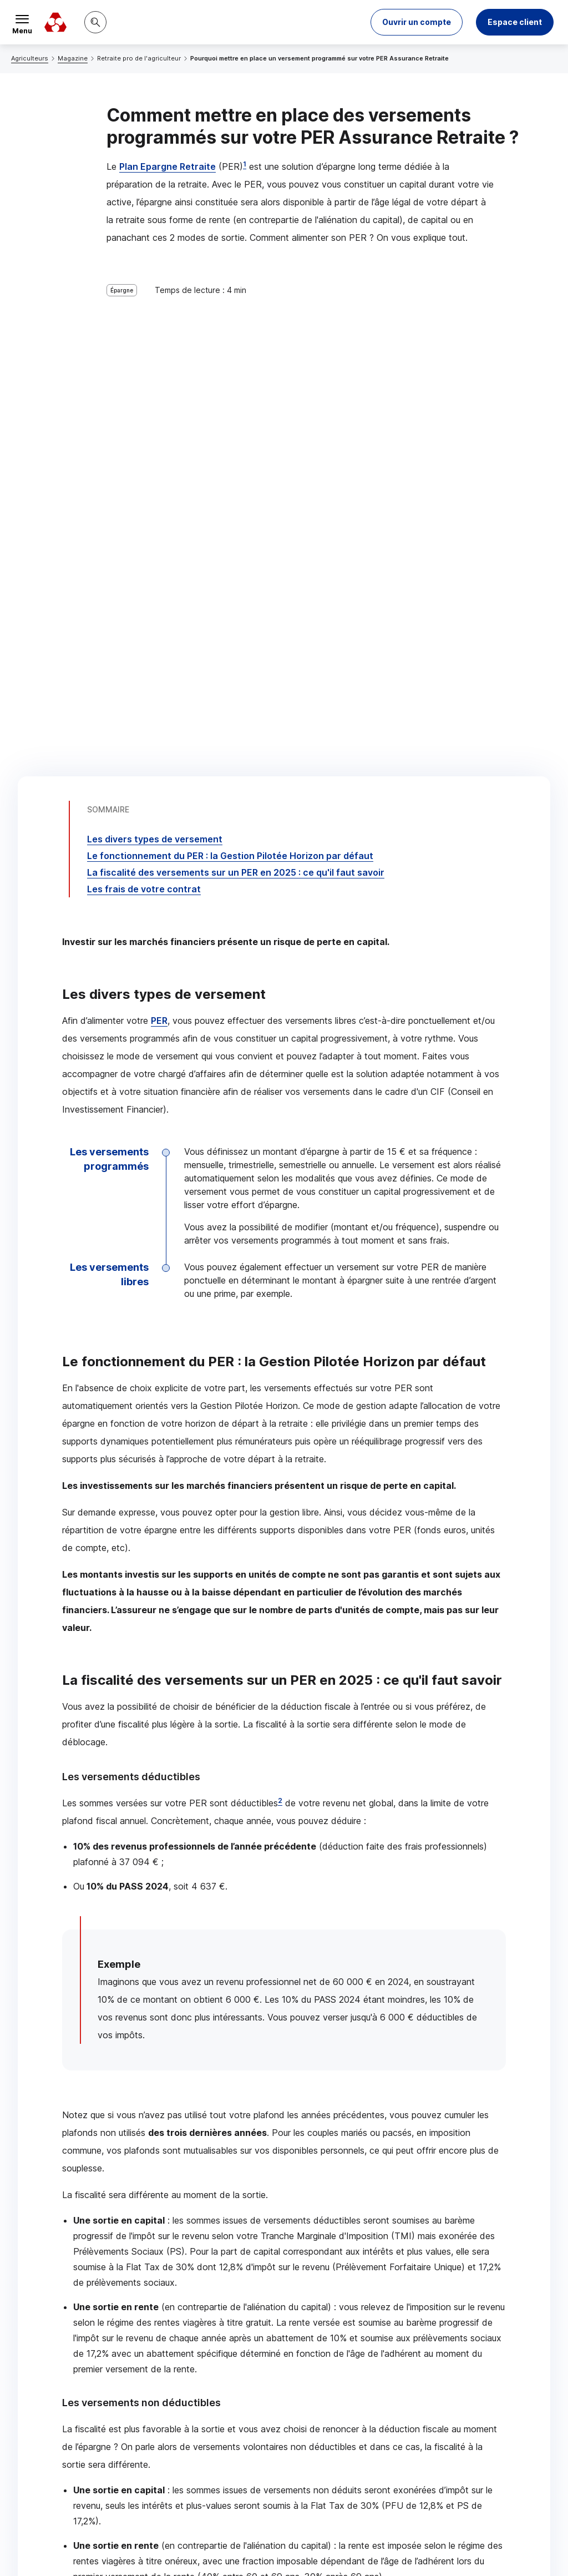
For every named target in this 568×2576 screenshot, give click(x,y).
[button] (417, 22)
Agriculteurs (29, 58)
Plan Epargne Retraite (167, 166)
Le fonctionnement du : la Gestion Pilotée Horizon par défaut (230, 350)
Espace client (515, 22)
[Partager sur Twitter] (326, 2322)
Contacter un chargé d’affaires (391, 2233)
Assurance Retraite (238, 2148)
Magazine (73, 58)
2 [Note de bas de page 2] (280, 1295)
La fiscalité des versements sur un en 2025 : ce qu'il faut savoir (235, 366)
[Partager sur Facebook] (352, 2322)
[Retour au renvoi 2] (174, 2491)
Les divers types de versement (154, 333)
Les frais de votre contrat (144, 383)
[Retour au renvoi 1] (91, 2471)
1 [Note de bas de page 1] (244, 164)
